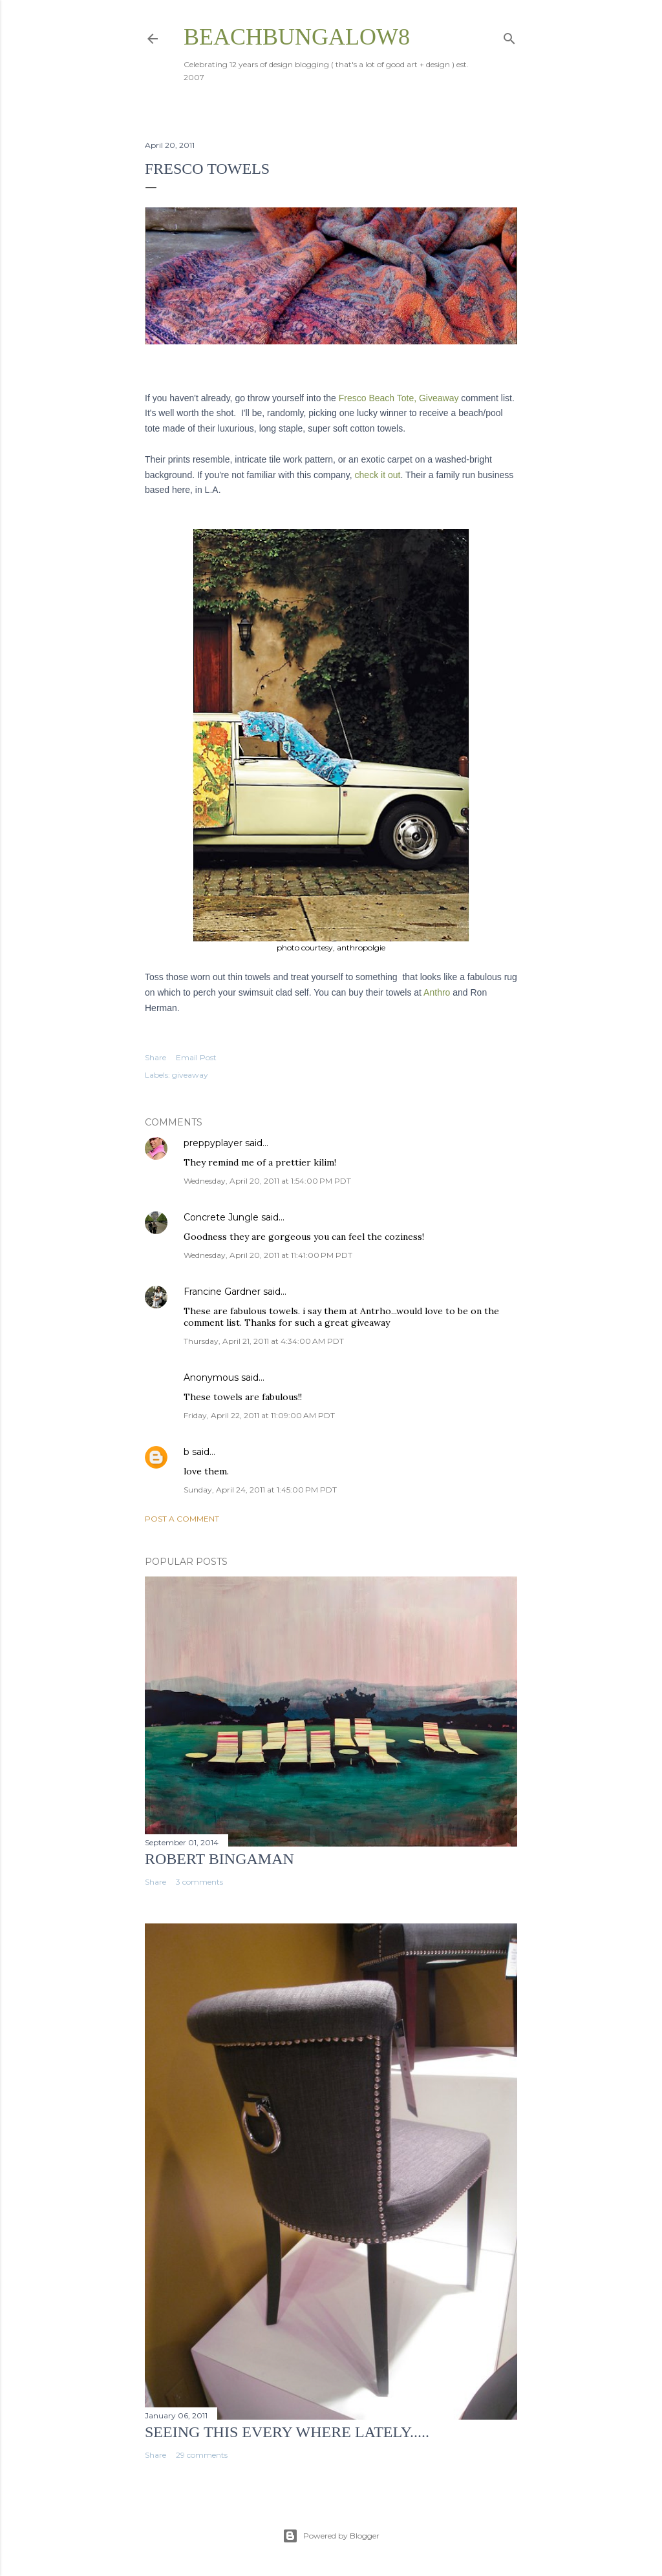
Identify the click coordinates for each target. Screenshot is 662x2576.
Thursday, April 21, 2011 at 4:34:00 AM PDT (264, 1341)
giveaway (190, 1075)
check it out (378, 475)
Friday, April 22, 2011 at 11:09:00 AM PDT (259, 1415)
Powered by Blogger (331, 2536)
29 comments (202, 2455)
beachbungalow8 (297, 37)
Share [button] (155, 1057)
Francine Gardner (222, 1291)
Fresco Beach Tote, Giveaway (399, 398)
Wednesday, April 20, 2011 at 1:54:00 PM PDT (267, 1181)
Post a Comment (182, 1519)
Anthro (436, 992)
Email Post (196, 1057)
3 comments (199, 1882)
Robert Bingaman (219, 1858)
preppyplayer (213, 1143)
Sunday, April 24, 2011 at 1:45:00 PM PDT (260, 1489)
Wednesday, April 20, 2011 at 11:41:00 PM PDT (268, 1255)
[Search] (509, 35)
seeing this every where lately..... (287, 2432)
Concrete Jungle (221, 1217)
